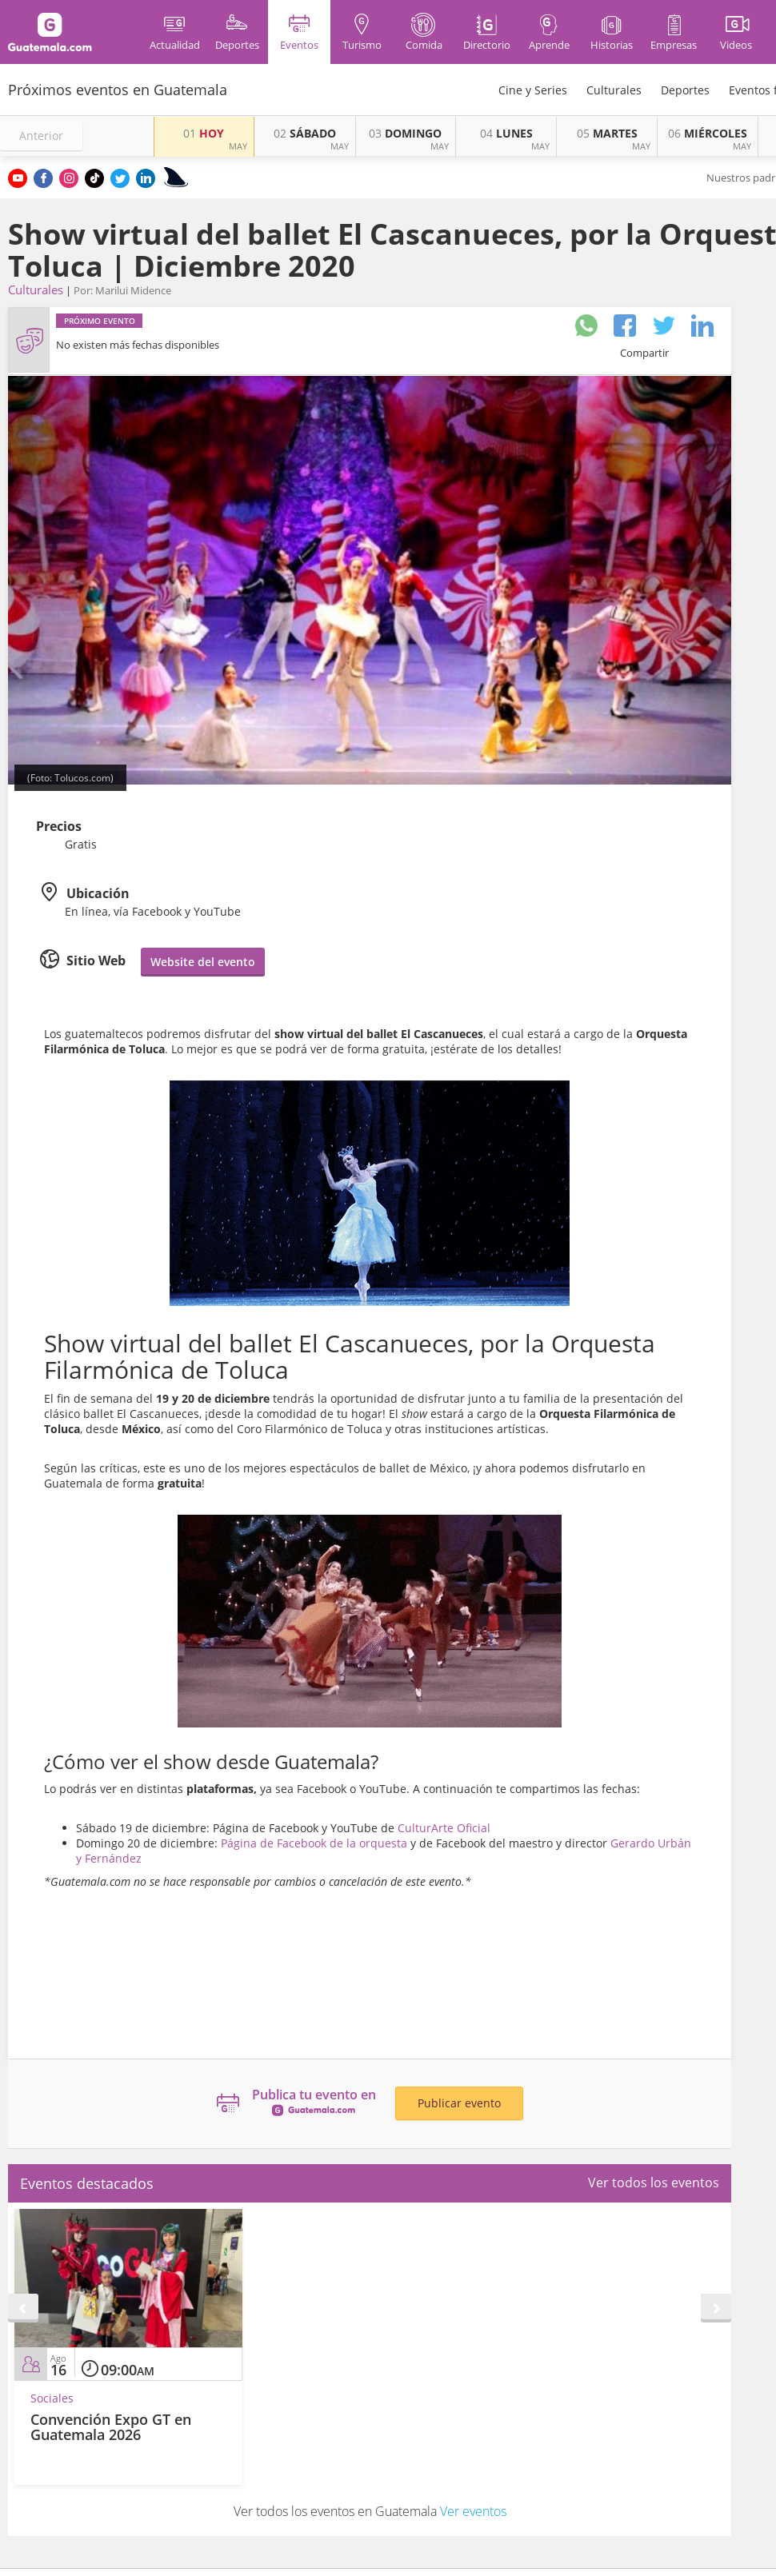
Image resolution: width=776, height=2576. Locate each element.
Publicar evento (459, 2103)
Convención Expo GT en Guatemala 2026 (110, 2427)
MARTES (607, 133)
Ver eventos (473, 2511)
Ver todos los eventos (653, 2182)
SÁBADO (305, 133)
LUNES (506, 133)
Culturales (614, 90)
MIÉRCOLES (707, 133)
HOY (203, 133)
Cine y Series (532, 90)
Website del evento (202, 961)
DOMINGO (405, 133)
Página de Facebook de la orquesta (314, 1843)
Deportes (685, 90)
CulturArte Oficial (444, 1827)
